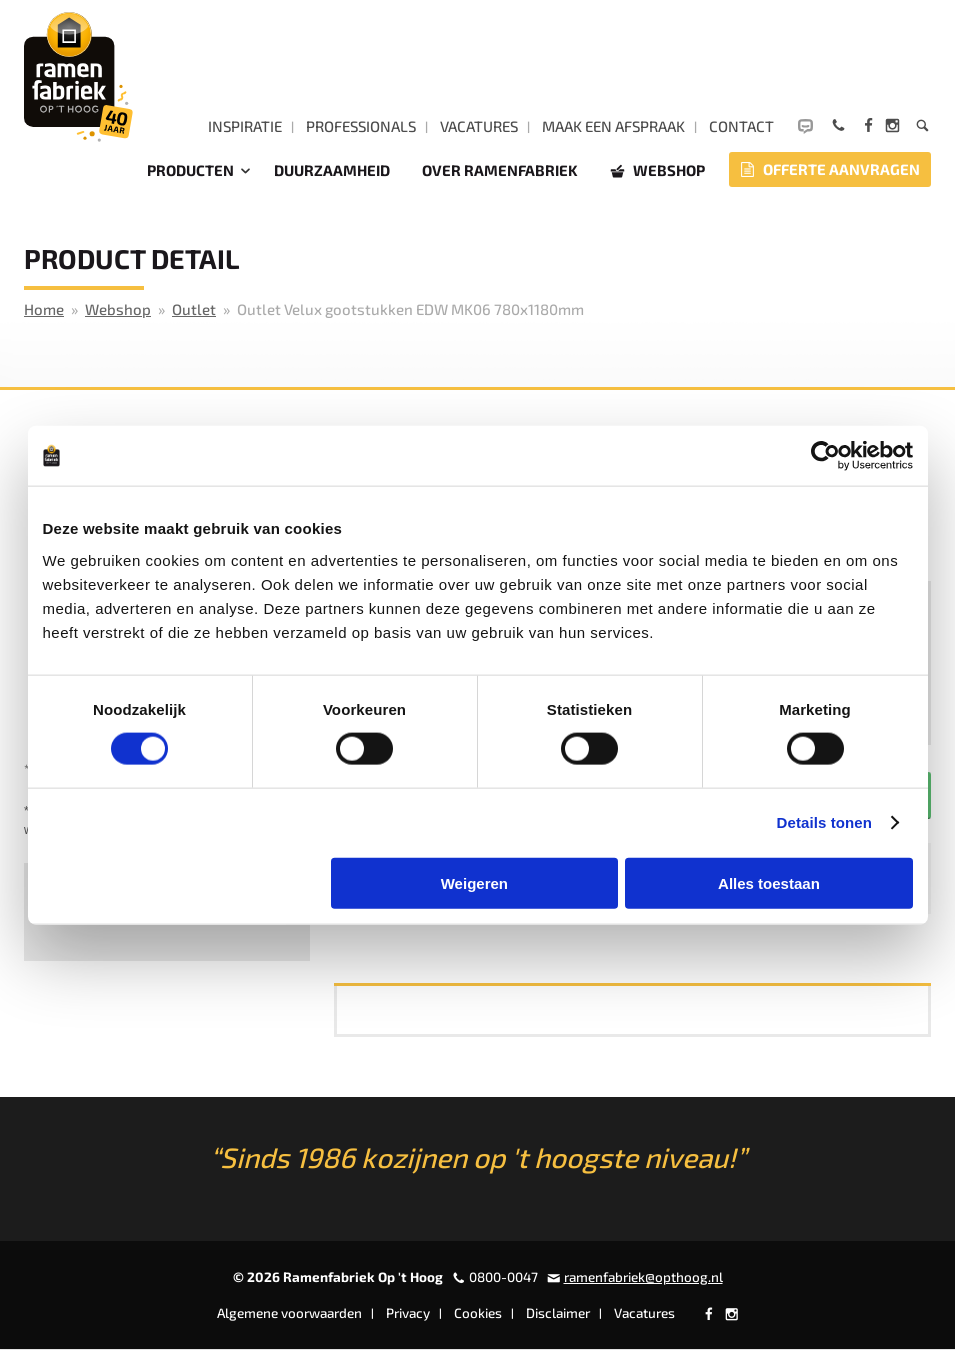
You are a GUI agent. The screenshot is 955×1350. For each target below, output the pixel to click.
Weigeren (474, 882)
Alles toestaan (769, 882)
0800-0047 (503, 1277)
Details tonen (824, 822)
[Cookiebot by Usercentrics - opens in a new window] (825, 456)
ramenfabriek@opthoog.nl (643, 1277)
